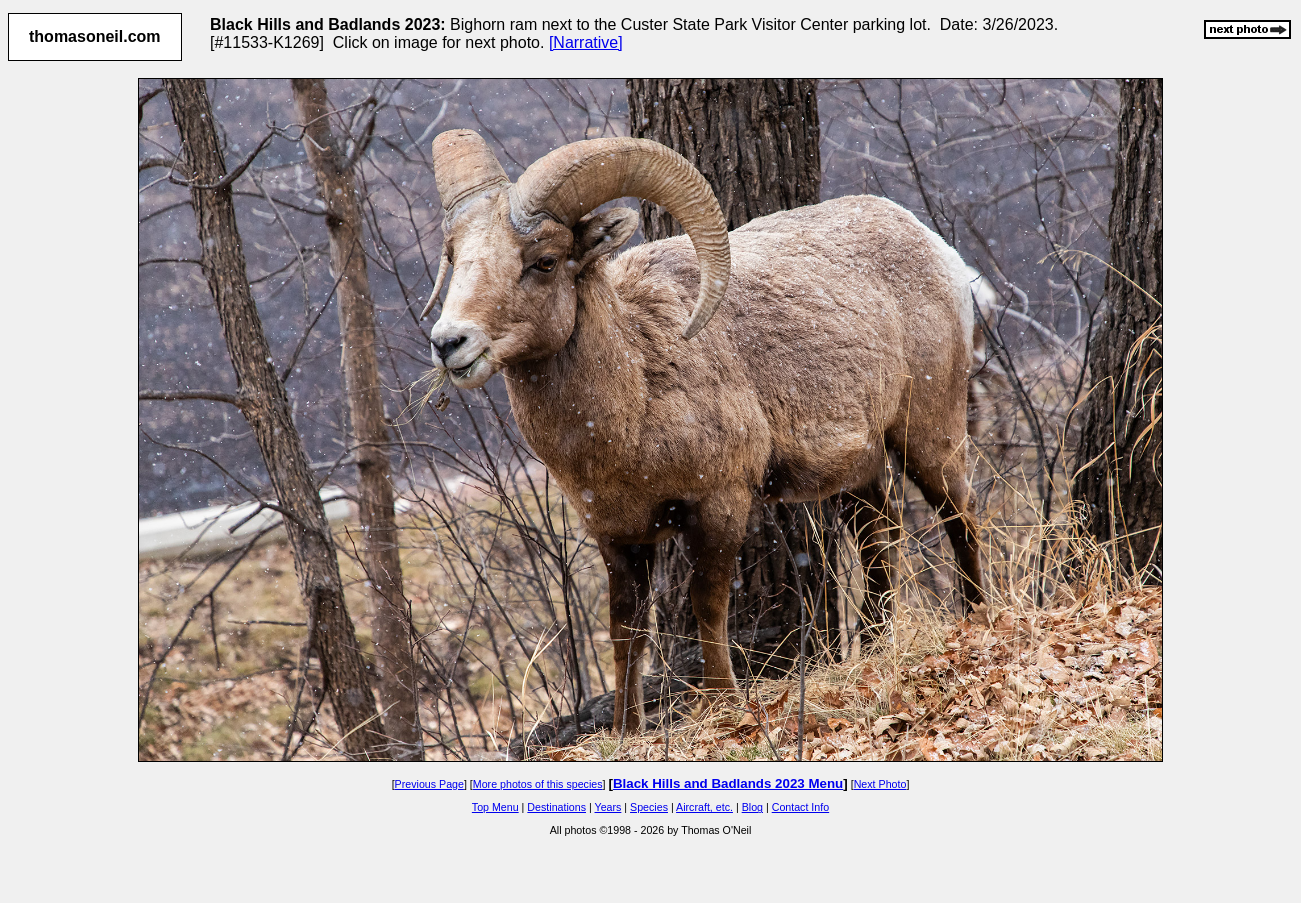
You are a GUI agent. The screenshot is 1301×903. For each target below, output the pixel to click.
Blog (752, 807)
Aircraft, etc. (704, 807)
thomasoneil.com (95, 36)
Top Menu (495, 807)
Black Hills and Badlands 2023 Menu (728, 783)
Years (608, 807)
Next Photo (880, 784)
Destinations (556, 807)
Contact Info (800, 807)
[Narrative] (586, 42)
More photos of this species (538, 784)
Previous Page (429, 784)
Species (649, 807)
